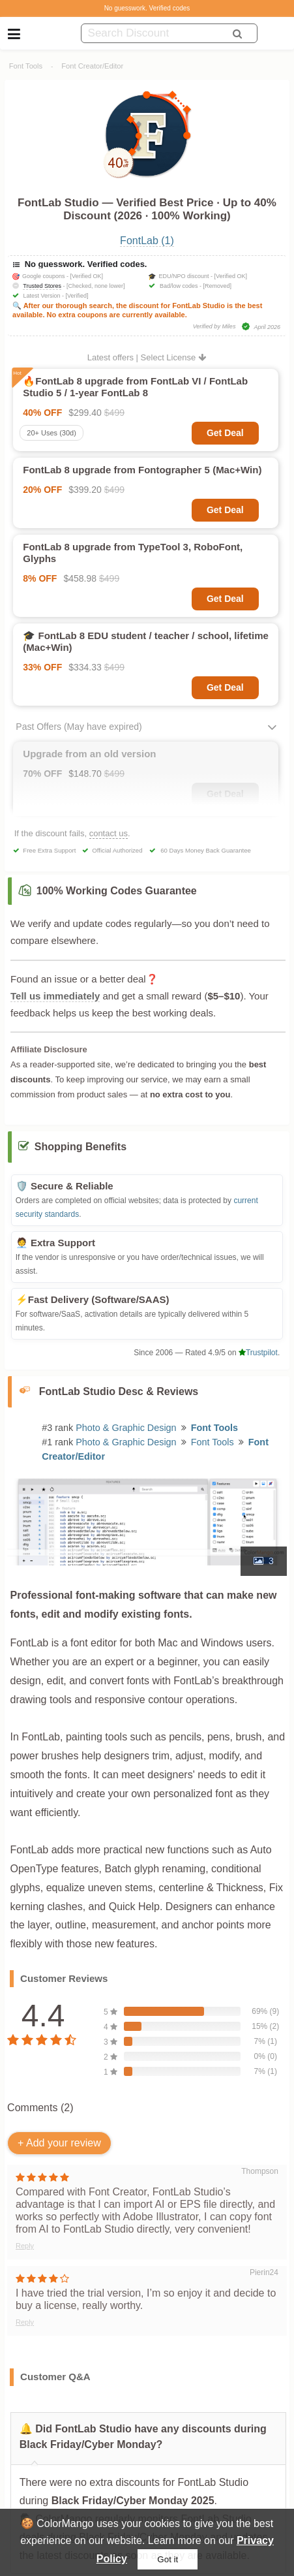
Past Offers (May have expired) (78, 726)
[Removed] (217, 286)
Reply (25, 2246)
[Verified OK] (87, 276)
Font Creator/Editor (92, 66)
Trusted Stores (42, 286)
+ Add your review (59, 2142)
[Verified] (77, 295)
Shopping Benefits (80, 1146)
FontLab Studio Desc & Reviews (118, 1391)
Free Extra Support (49, 850)
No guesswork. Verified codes (147, 8)
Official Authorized (117, 850)
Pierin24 (264, 2272)
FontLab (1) (147, 240)
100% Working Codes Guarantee (117, 890)
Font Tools (25, 66)
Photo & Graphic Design (126, 1427)
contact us (108, 833)
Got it (167, 2559)
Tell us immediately (55, 995)
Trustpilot (258, 1352)
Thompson (259, 2171)
